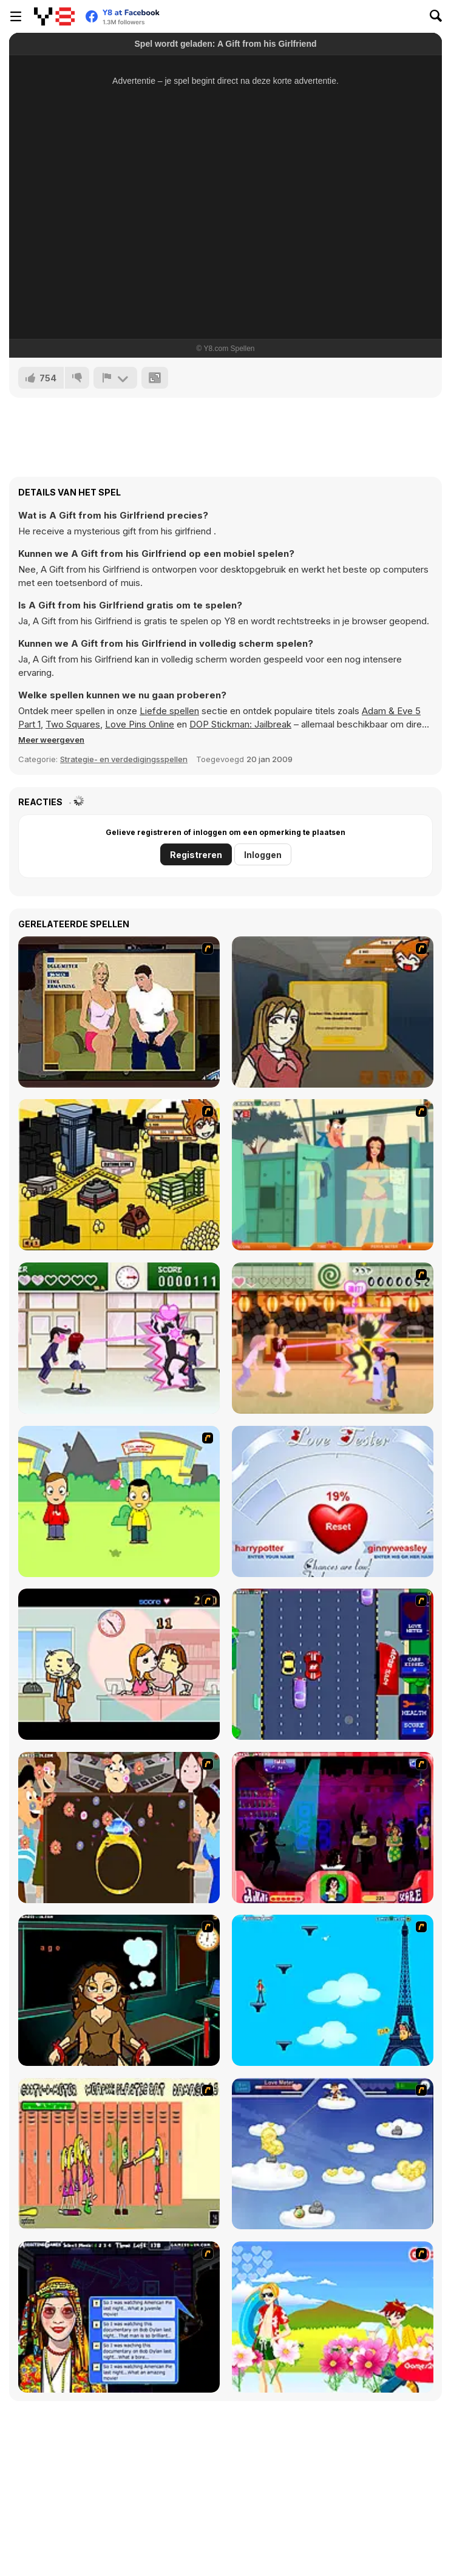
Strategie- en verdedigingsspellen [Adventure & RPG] (124, 759)
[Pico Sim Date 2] (119, 1174)
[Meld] (115, 378)
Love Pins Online (139, 724)
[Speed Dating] (119, 2317)
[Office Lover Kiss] (119, 1664)
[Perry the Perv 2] (332, 1174)
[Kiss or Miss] (119, 1501)
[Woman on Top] (332, 1990)
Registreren (196, 855)
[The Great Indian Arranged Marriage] (119, 1827)
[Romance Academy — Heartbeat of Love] (119, 1338)
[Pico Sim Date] (332, 1012)
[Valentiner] (332, 2153)
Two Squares (73, 724)
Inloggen (263, 855)
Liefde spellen (169, 711)
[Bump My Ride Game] (332, 1664)
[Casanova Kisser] (332, 1827)
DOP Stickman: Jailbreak (240, 724)
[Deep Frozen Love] (119, 1990)
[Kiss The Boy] (332, 2317)
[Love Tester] (332, 1501)
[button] (51, 739)
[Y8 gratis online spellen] (54, 16)
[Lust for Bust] (119, 1012)
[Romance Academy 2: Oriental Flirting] (332, 1338)
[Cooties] (119, 2153)
